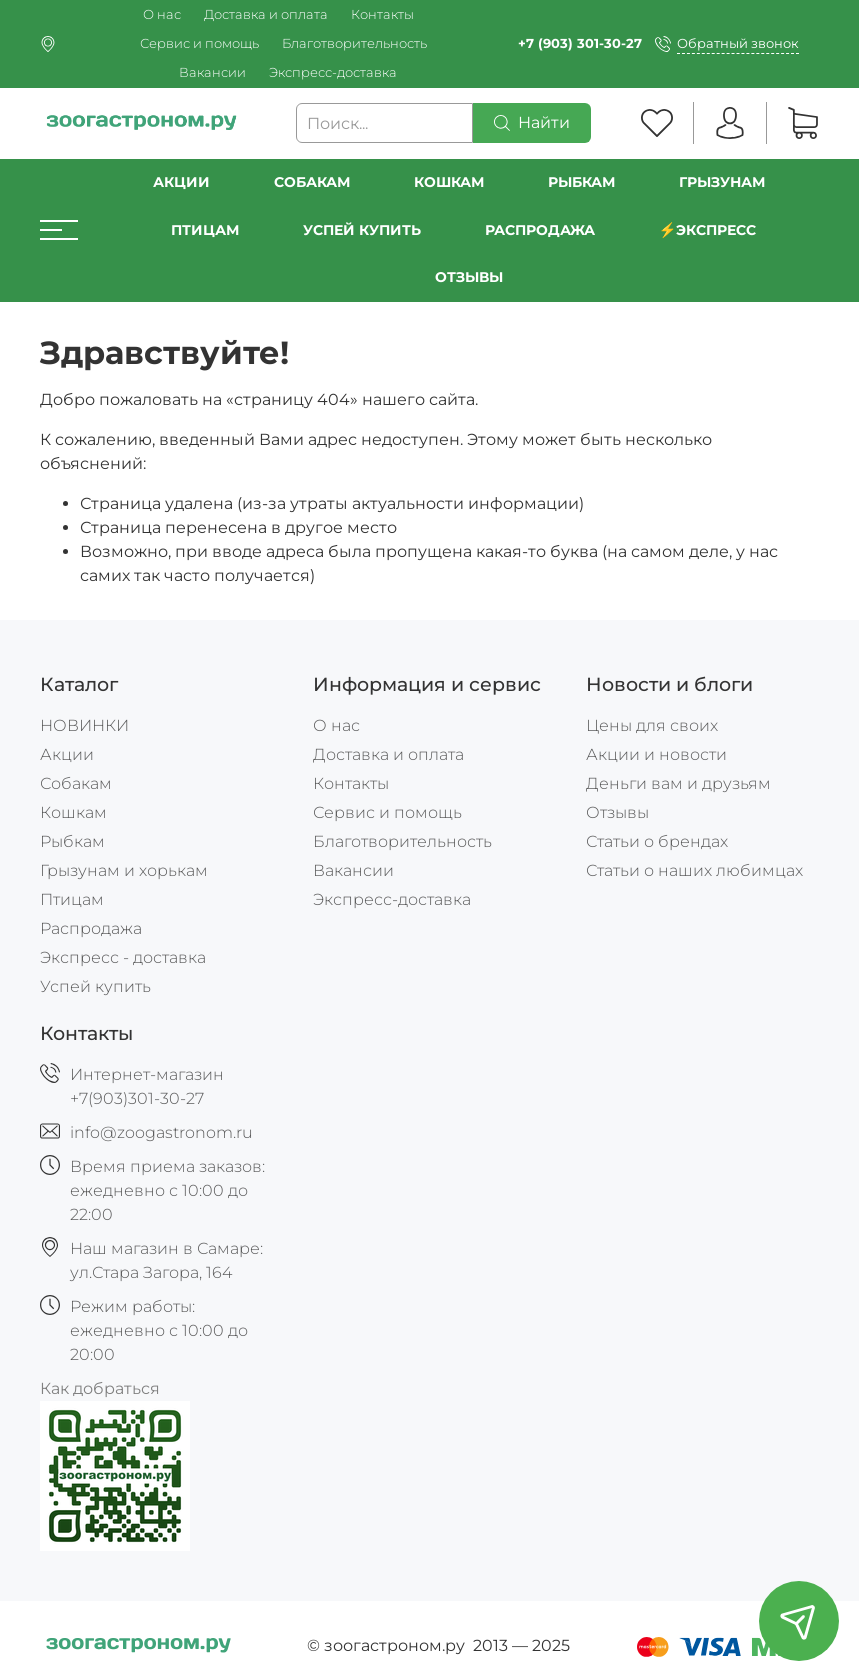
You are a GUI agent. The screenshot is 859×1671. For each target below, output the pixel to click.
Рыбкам (581, 182)
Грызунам (722, 182)
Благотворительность (354, 43)
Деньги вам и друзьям (678, 783)
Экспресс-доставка (333, 72)
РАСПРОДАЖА (540, 230)
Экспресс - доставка (123, 957)
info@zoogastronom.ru (161, 1132)
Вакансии (212, 72)
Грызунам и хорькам (124, 870)
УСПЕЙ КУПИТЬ (362, 230)
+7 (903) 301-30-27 (580, 43)
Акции (181, 182)
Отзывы (469, 277)
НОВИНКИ (84, 725)
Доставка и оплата (266, 14)
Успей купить (95, 986)
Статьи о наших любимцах (694, 870)
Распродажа (91, 928)
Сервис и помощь (199, 43)
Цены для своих (652, 725)
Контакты (382, 14)
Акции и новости (656, 754)
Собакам (312, 182)
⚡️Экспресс (708, 230)
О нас (162, 14)
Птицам (205, 230)
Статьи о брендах (657, 841)
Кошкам (449, 182)
